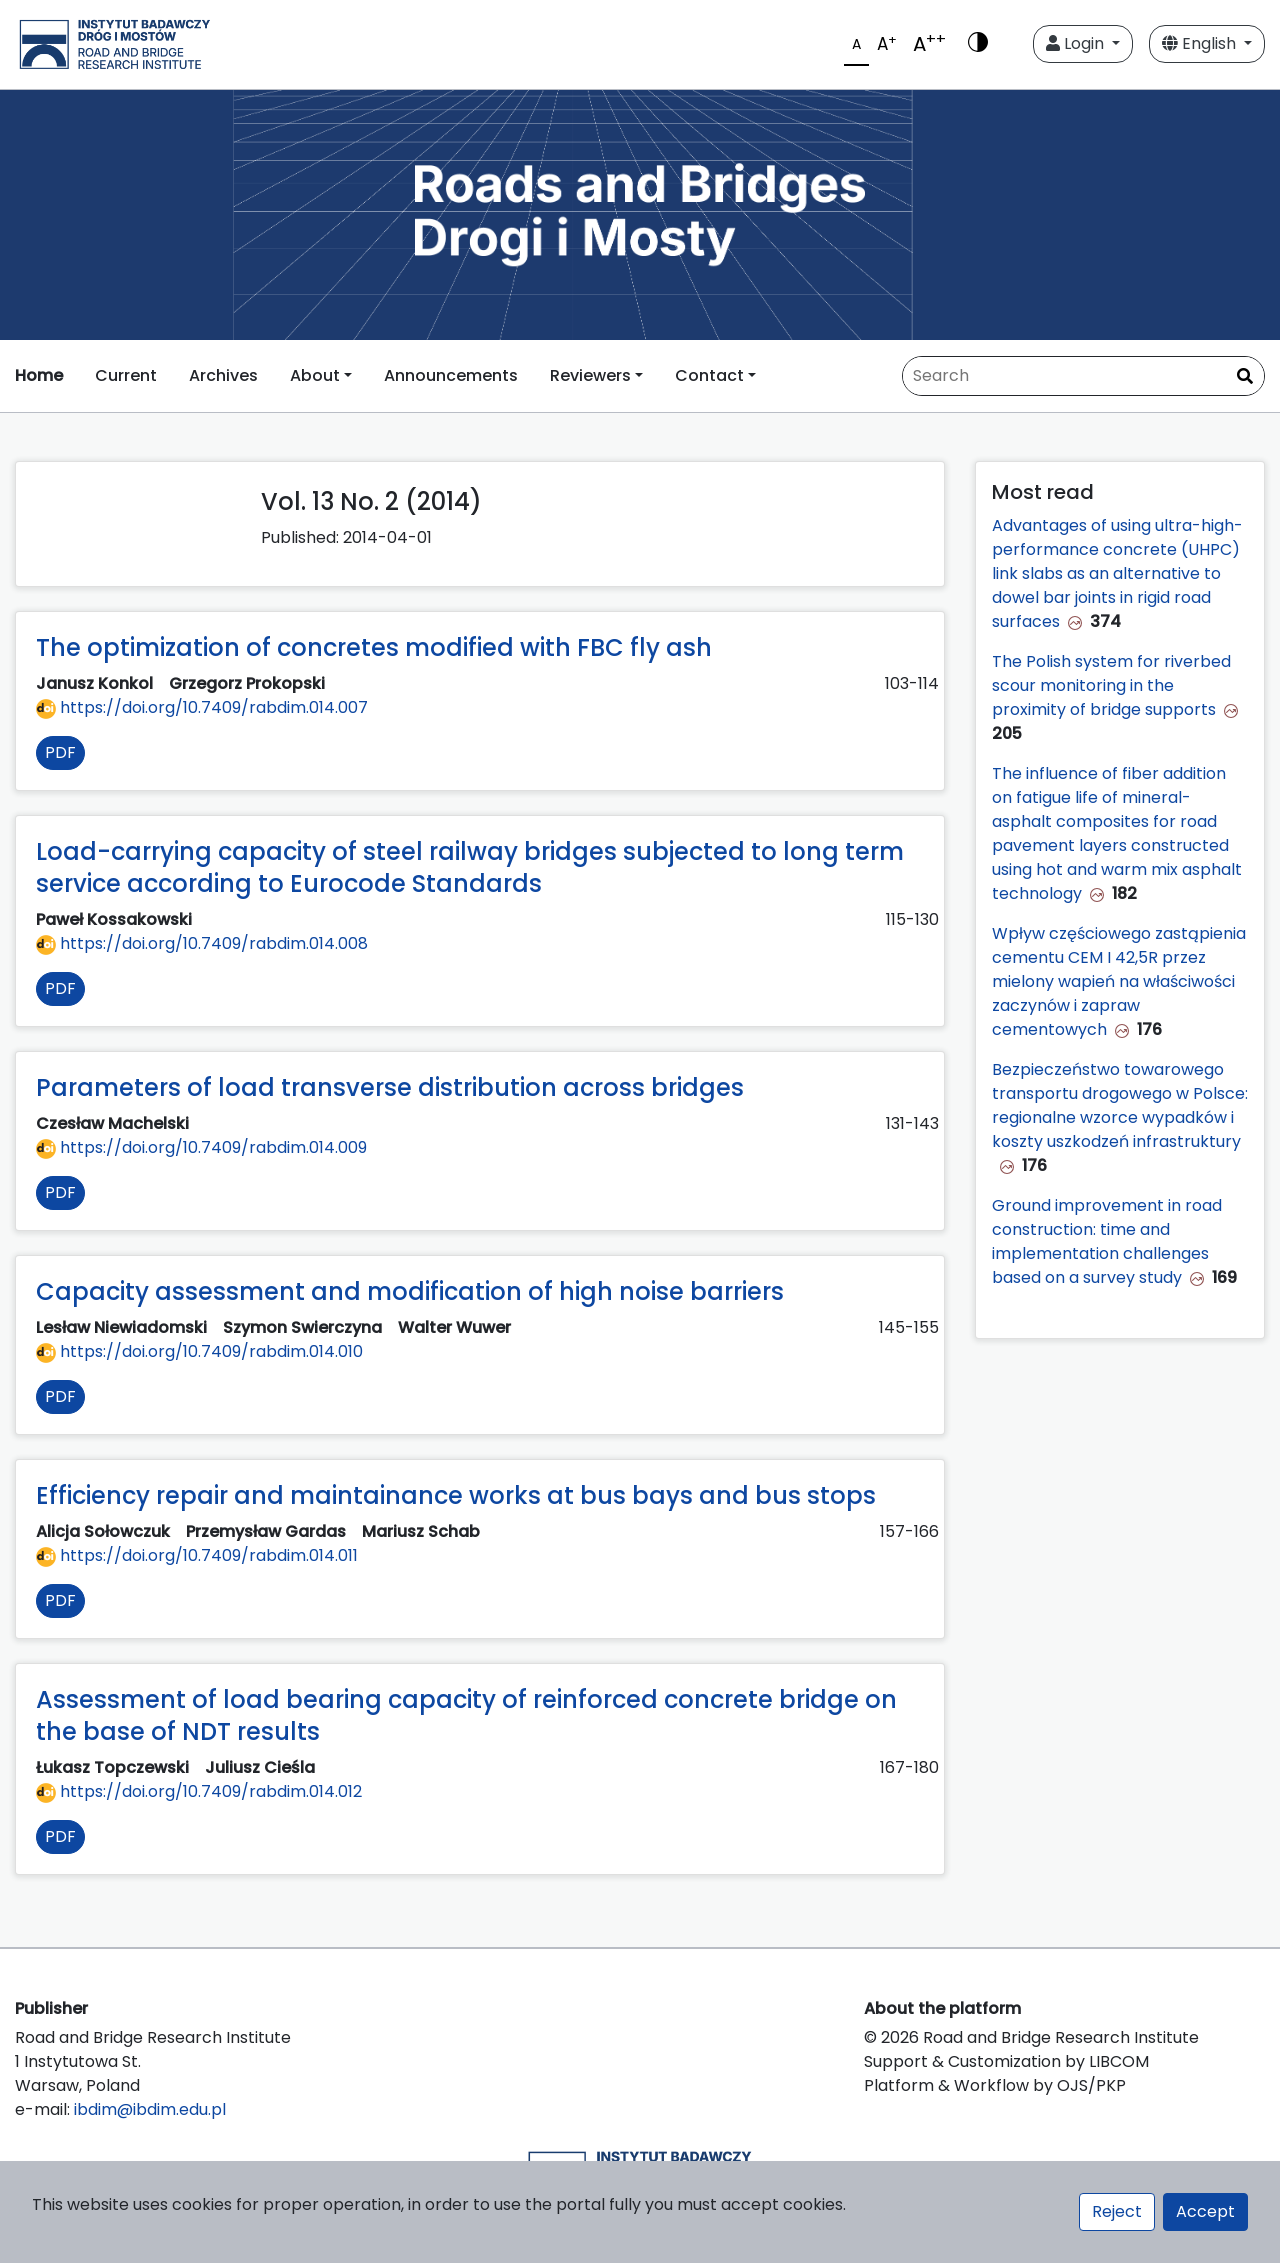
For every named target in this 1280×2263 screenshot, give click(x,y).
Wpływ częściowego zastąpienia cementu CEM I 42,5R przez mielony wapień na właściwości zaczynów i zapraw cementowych (1119, 981)
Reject (1117, 2211)
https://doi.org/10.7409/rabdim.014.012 (199, 1791)
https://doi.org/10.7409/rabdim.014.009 (201, 1147)
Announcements (451, 375)
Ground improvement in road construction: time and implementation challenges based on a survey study (1107, 1241)
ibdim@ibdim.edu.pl (150, 2109)
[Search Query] (1083, 376)
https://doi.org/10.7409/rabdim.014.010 (199, 1351)
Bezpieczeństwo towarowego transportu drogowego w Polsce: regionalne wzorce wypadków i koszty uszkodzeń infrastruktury (1120, 1105)
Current (126, 375)
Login (1077, 43)
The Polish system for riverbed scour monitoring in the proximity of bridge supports (1111, 685)
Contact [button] (709, 375)
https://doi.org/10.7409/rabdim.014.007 (202, 707)
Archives (223, 375)
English (1201, 43)
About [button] (315, 375)
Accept (1205, 2211)
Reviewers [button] (590, 375)
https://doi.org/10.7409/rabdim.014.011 (197, 1555)
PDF (60, 752)
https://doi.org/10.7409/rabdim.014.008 (202, 943)
